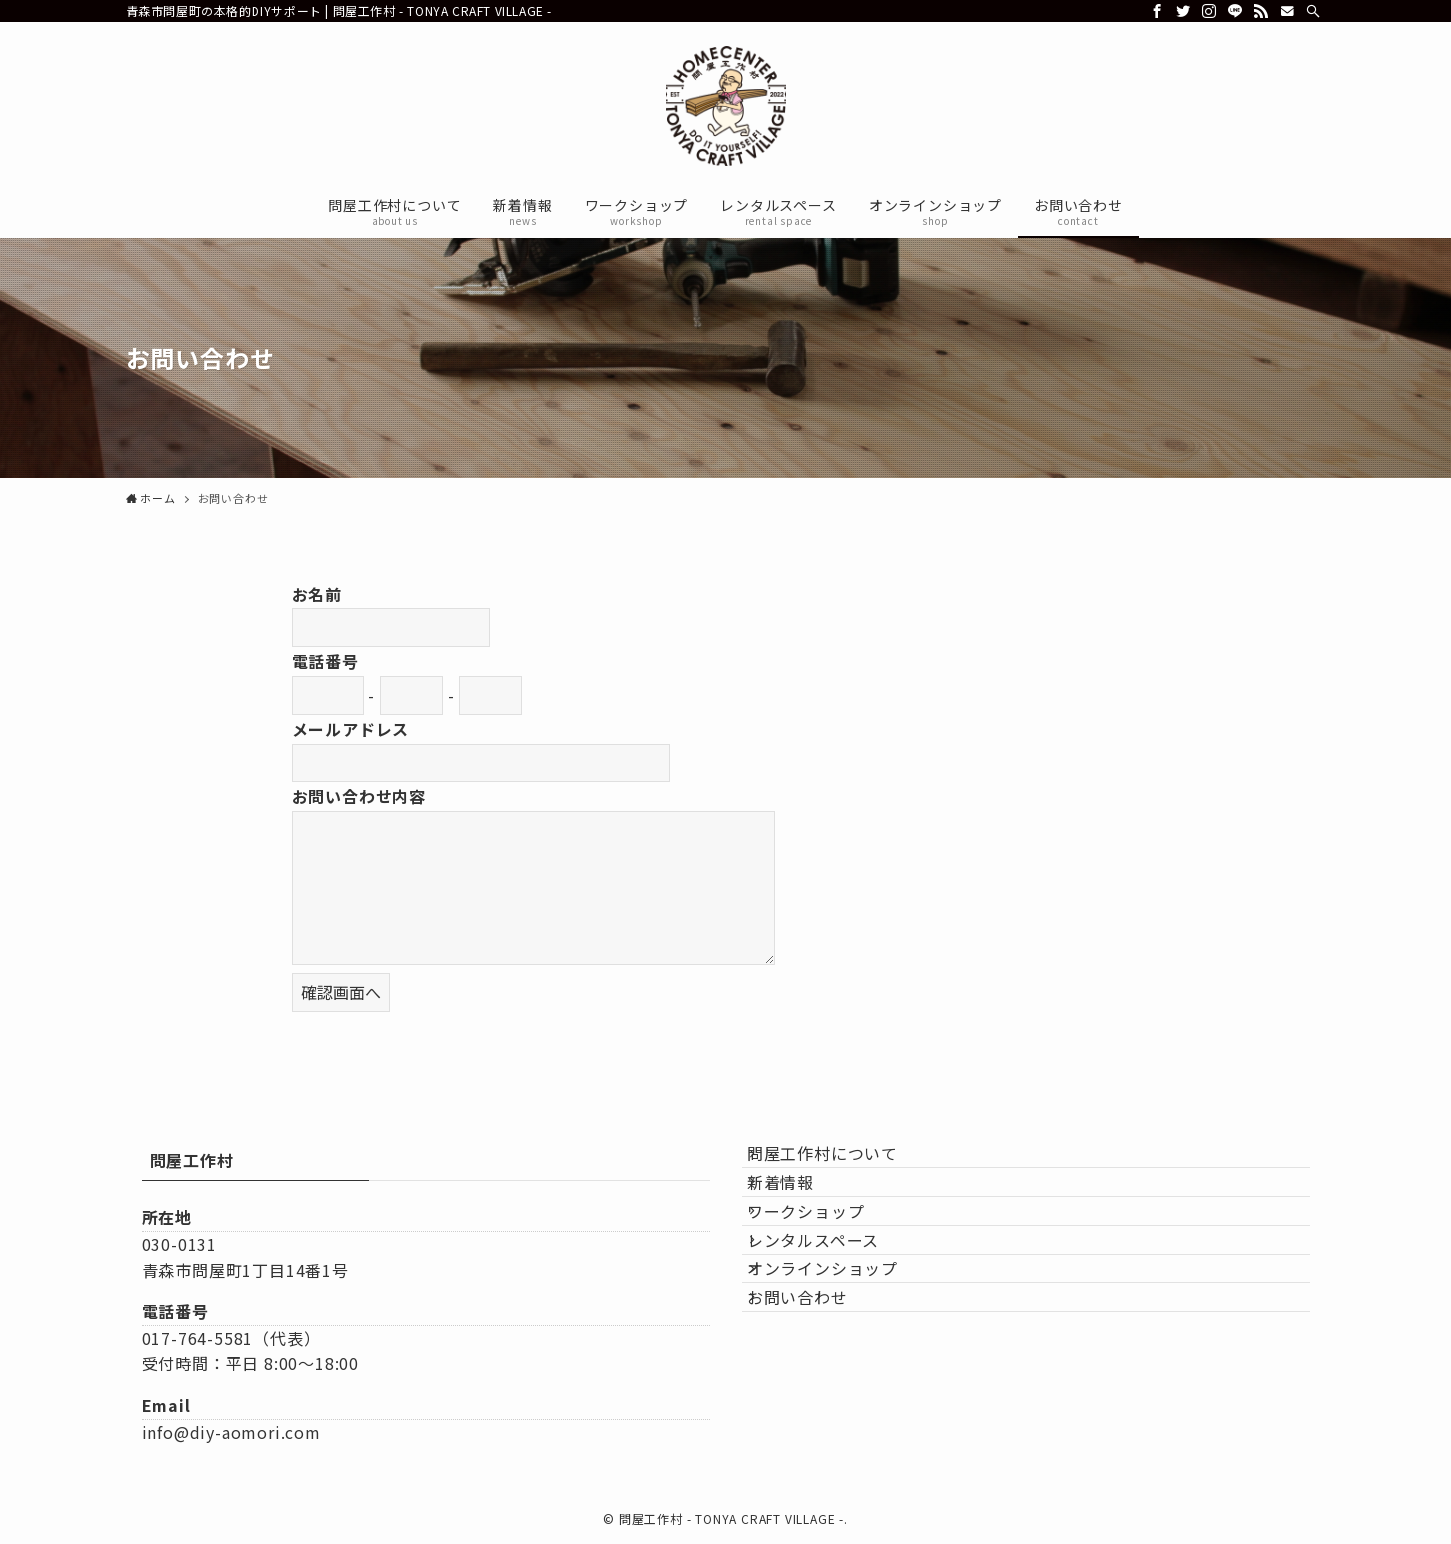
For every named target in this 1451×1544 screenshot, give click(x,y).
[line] (1235, 11)
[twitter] (1183, 11)
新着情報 (799, 1210)
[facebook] (1157, 11)
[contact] (1287, 11)
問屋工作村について (841, 1163)
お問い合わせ (816, 1400)
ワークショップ (825, 1258)
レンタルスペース (832, 1305)
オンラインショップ (841, 1352)
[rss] (1261, 11)
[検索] (1313, 11)
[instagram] (1209, 11)
